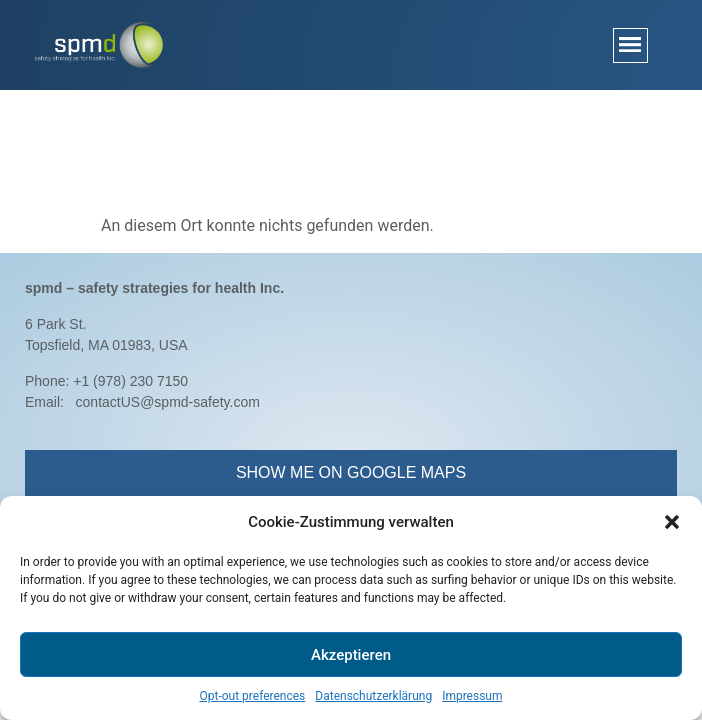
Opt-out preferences (252, 696)
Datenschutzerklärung (373, 696)
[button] (672, 522)
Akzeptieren (351, 655)
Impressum (472, 696)
